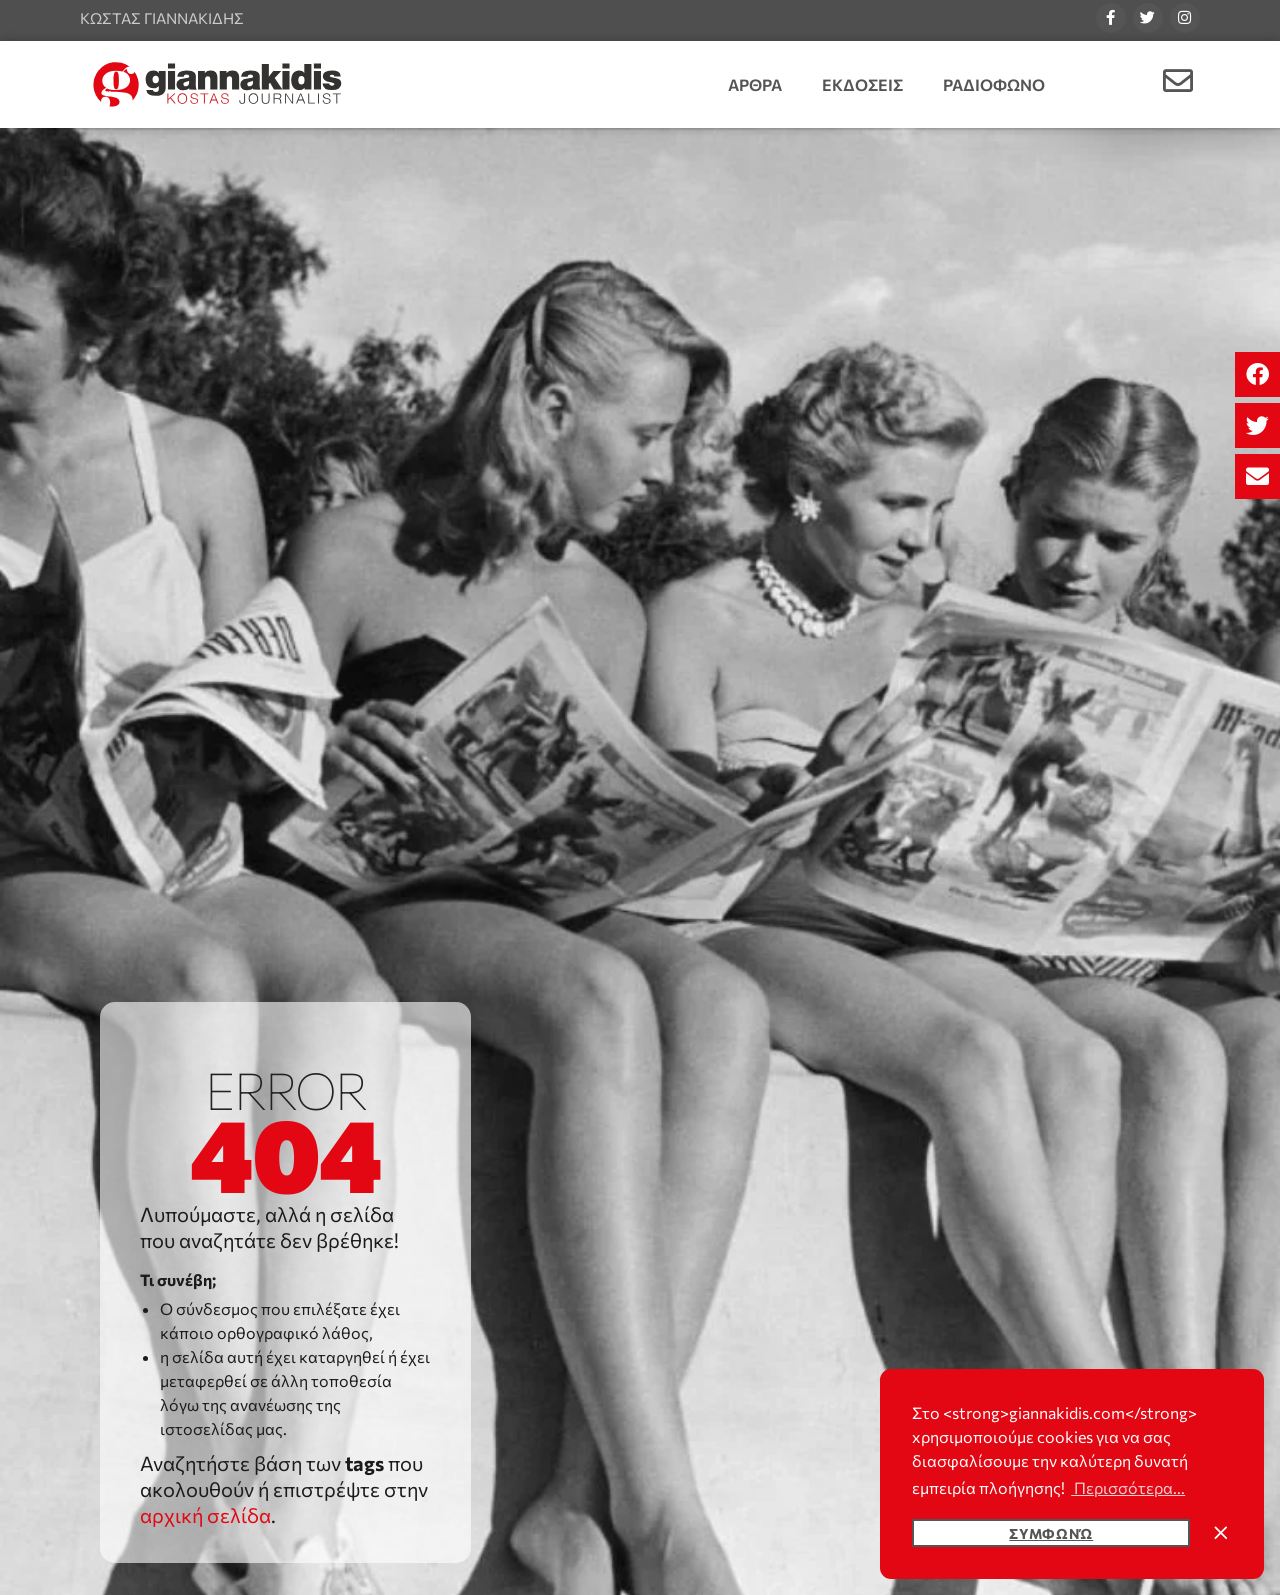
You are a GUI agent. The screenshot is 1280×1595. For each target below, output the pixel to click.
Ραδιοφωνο (994, 84)
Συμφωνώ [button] (1051, 1533)
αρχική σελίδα (205, 1515)
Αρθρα (755, 84)
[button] (1257, 374)
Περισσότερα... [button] (1128, 1487)
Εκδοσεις (862, 84)
